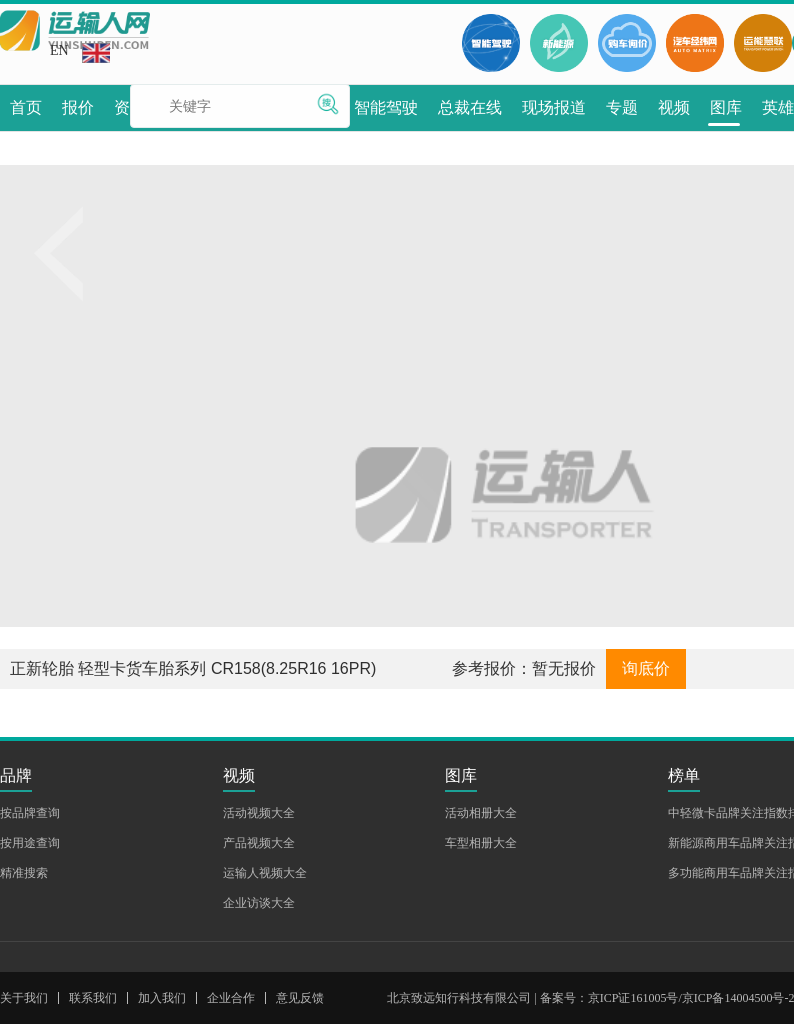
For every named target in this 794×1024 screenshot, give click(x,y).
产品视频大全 (259, 843)
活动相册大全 (481, 813)
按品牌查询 (30, 813)
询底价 (646, 668)
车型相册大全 (481, 843)
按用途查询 (30, 843)
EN (80, 53)
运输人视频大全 (265, 873)
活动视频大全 (259, 813)
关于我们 (24, 998)
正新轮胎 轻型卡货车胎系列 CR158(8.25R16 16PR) (193, 668)
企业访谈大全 (259, 903)
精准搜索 (24, 873)
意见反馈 (300, 998)
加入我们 (162, 998)
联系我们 (93, 998)
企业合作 (231, 998)
